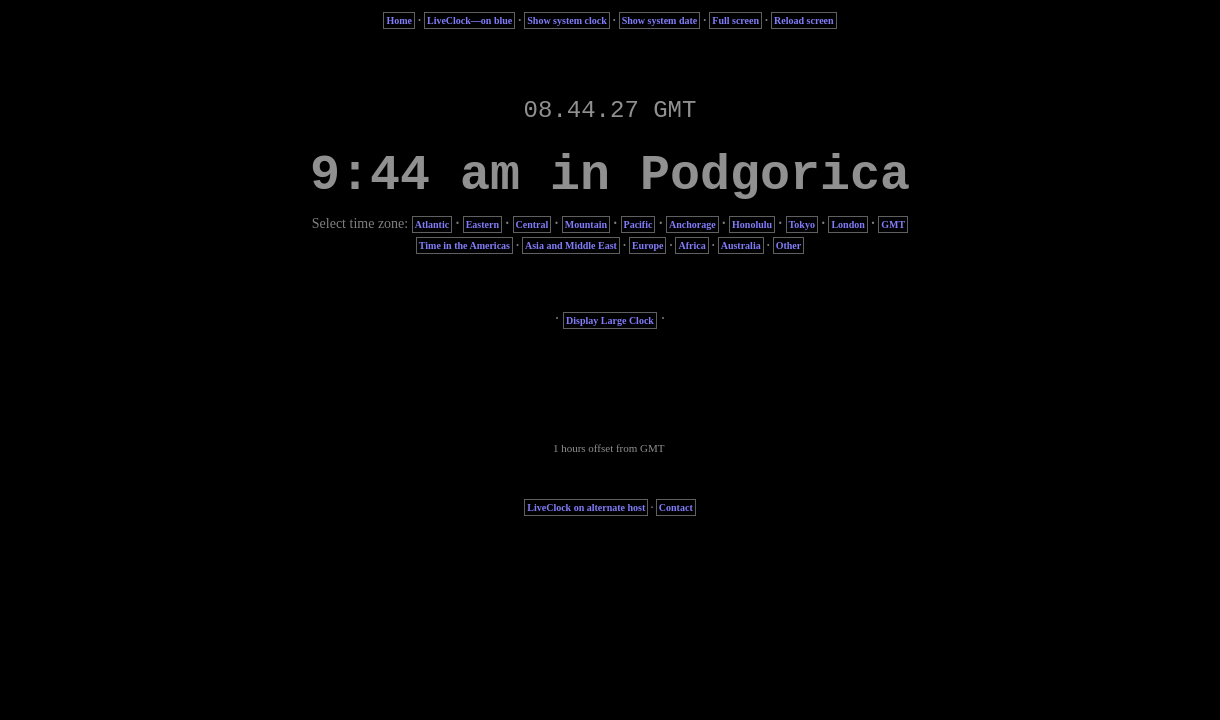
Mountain (586, 224)
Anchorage (692, 224)
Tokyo (802, 224)
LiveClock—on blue (469, 20)
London (847, 224)
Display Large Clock (610, 320)
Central (532, 224)
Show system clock (566, 20)
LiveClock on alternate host (586, 507)
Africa (691, 245)
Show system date (660, 20)
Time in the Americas (464, 245)
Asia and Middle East (571, 245)
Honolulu (752, 224)
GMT (893, 224)
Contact (676, 507)
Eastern (482, 224)
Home (399, 20)
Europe (648, 245)
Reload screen (804, 20)
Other (789, 245)
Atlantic (432, 224)
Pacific (638, 224)
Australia (741, 245)
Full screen (735, 20)
